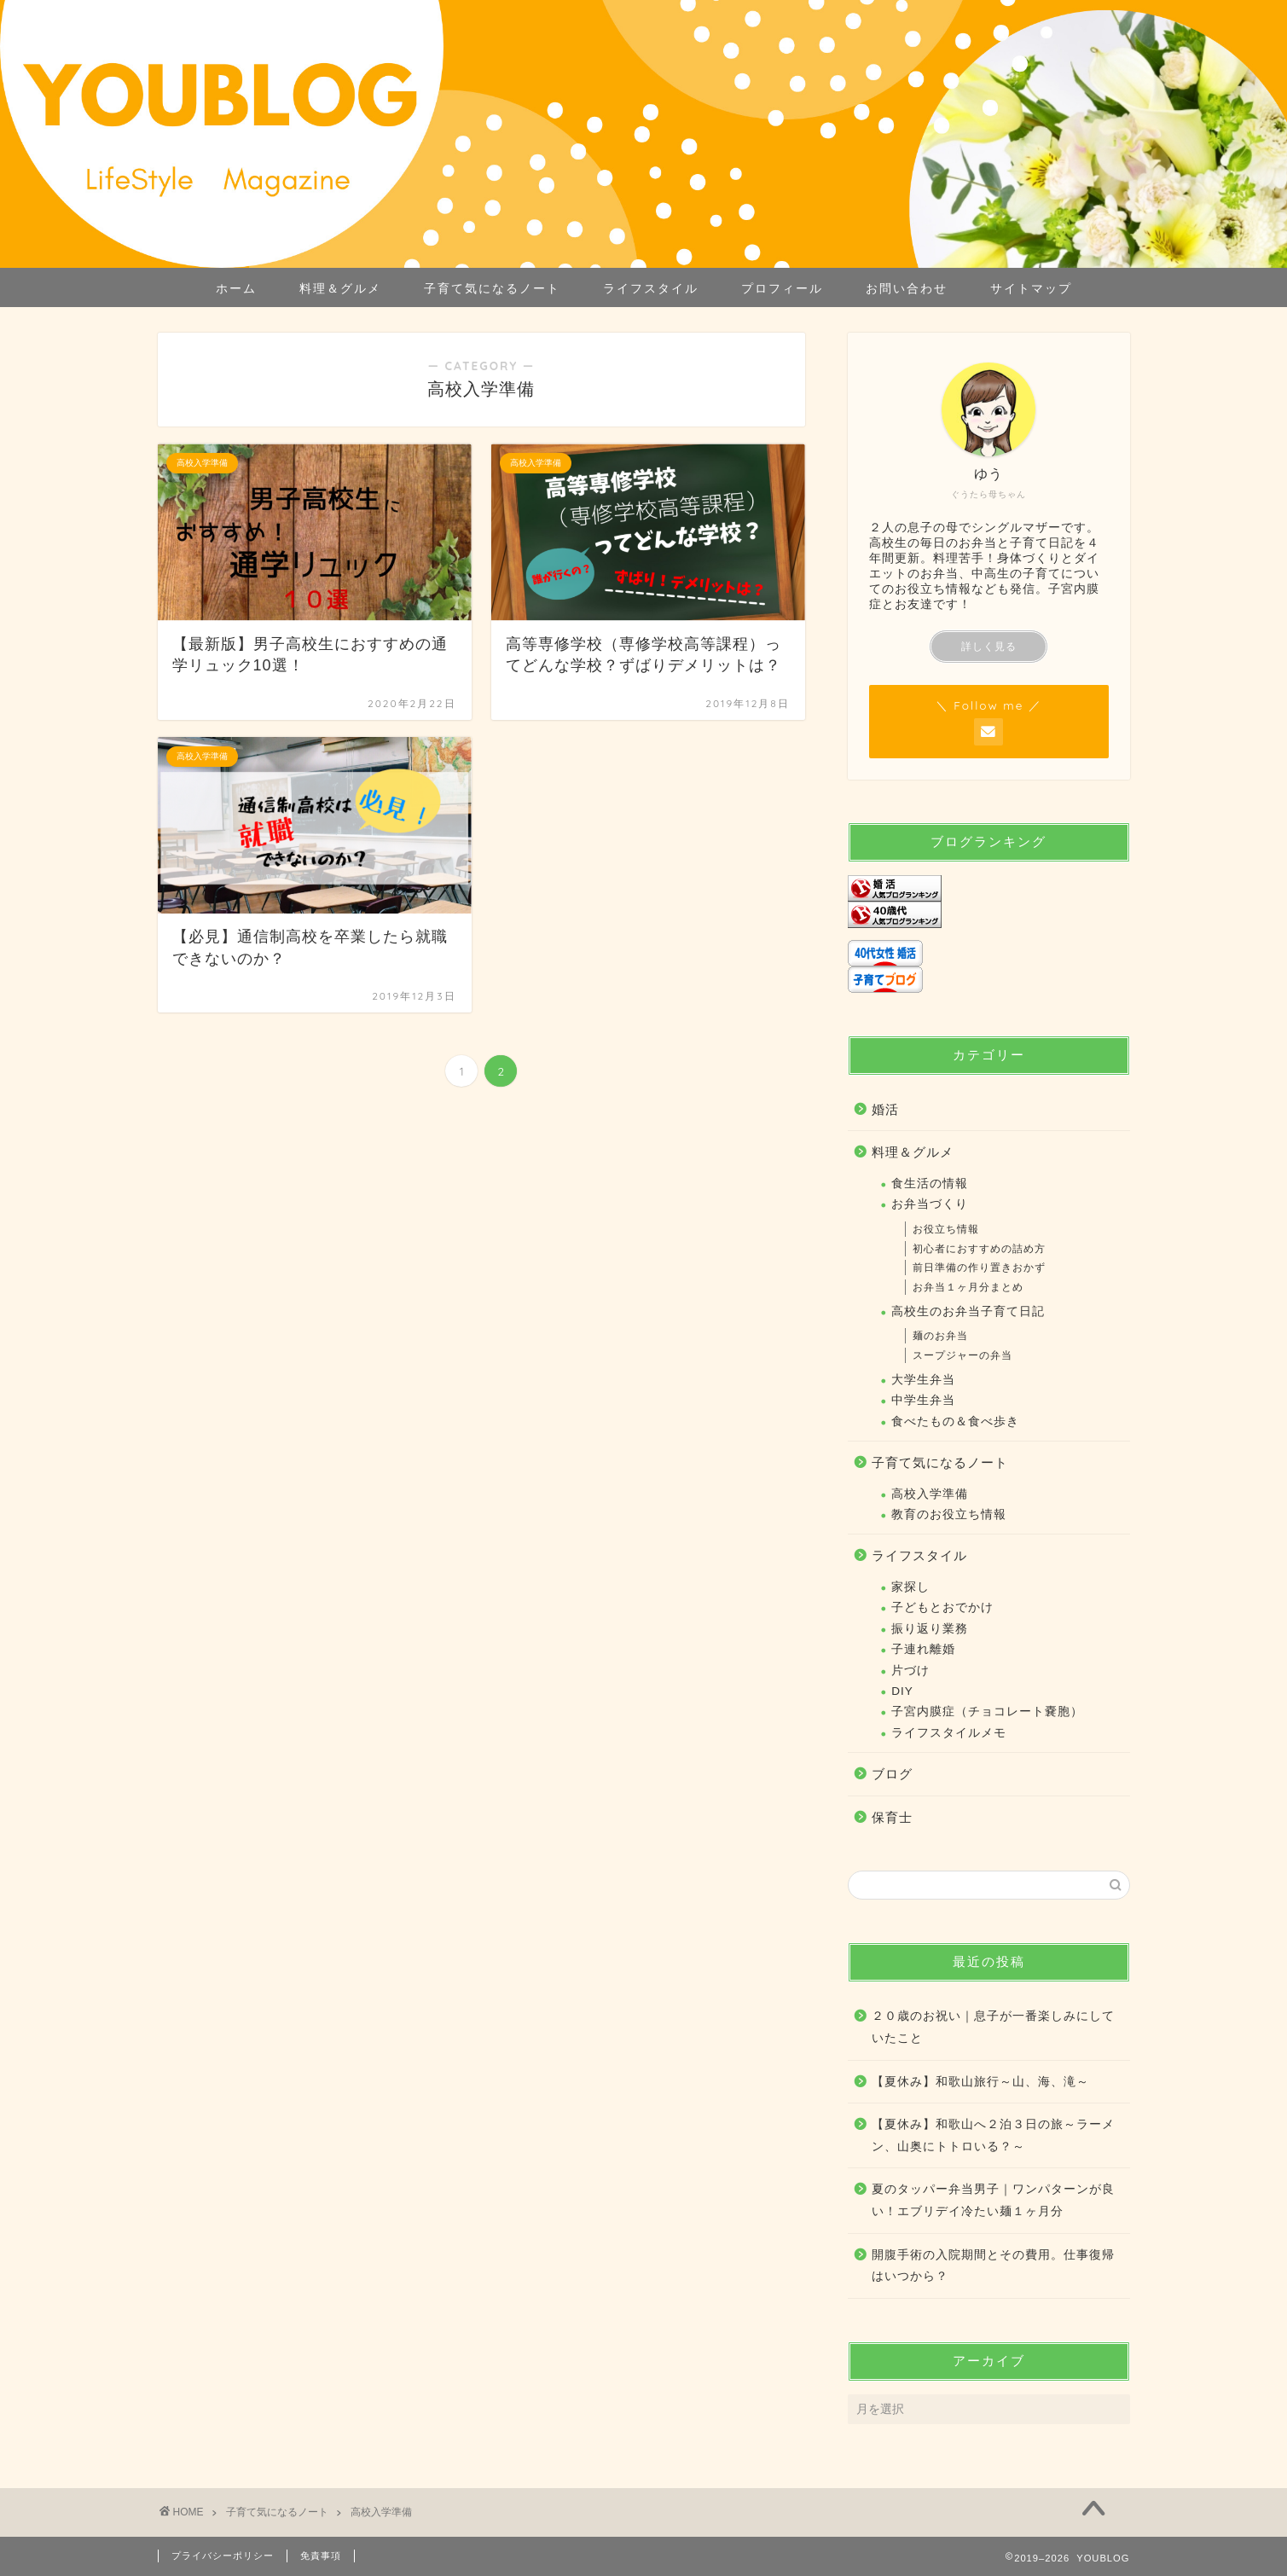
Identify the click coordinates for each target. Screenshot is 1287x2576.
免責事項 (320, 2555)
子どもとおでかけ (942, 1607)
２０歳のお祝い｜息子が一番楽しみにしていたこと (993, 2027)
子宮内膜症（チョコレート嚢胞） (987, 1711)
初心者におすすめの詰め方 (979, 1249)
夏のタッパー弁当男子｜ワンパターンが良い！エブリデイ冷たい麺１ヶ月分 (993, 2200)
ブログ (892, 1774)
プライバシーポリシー (222, 2555)
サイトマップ (1031, 288)
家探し (910, 1587)
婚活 (885, 1109)
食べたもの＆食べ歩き (955, 1421)
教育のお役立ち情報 (948, 1514)
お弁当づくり (929, 1204)
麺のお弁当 (940, 1336)
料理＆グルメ (340, 288)
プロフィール (782, 288)
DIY (902, 1691)
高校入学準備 (929, 1494)
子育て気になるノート (492, 288)
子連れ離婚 (923, 1649)
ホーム (236, 288)
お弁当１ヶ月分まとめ (968, 1287)
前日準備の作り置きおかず (979, 1267)
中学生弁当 (923, 1400)
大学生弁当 (923, 1379)
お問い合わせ (907, 288)
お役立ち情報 (946, 1229)
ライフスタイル (651, 288)
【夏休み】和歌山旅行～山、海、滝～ (980, 2081)
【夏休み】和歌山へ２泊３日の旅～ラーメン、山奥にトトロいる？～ (993, 2135)
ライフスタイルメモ (948, 1732)
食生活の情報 (929, 1183)
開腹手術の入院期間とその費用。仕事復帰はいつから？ (993, 2265)
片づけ (910, 1670)
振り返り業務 (929, 1628)
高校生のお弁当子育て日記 (968, 1311)
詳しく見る (989, 647)
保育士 (892, 1817)
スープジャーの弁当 (962, 1355)
